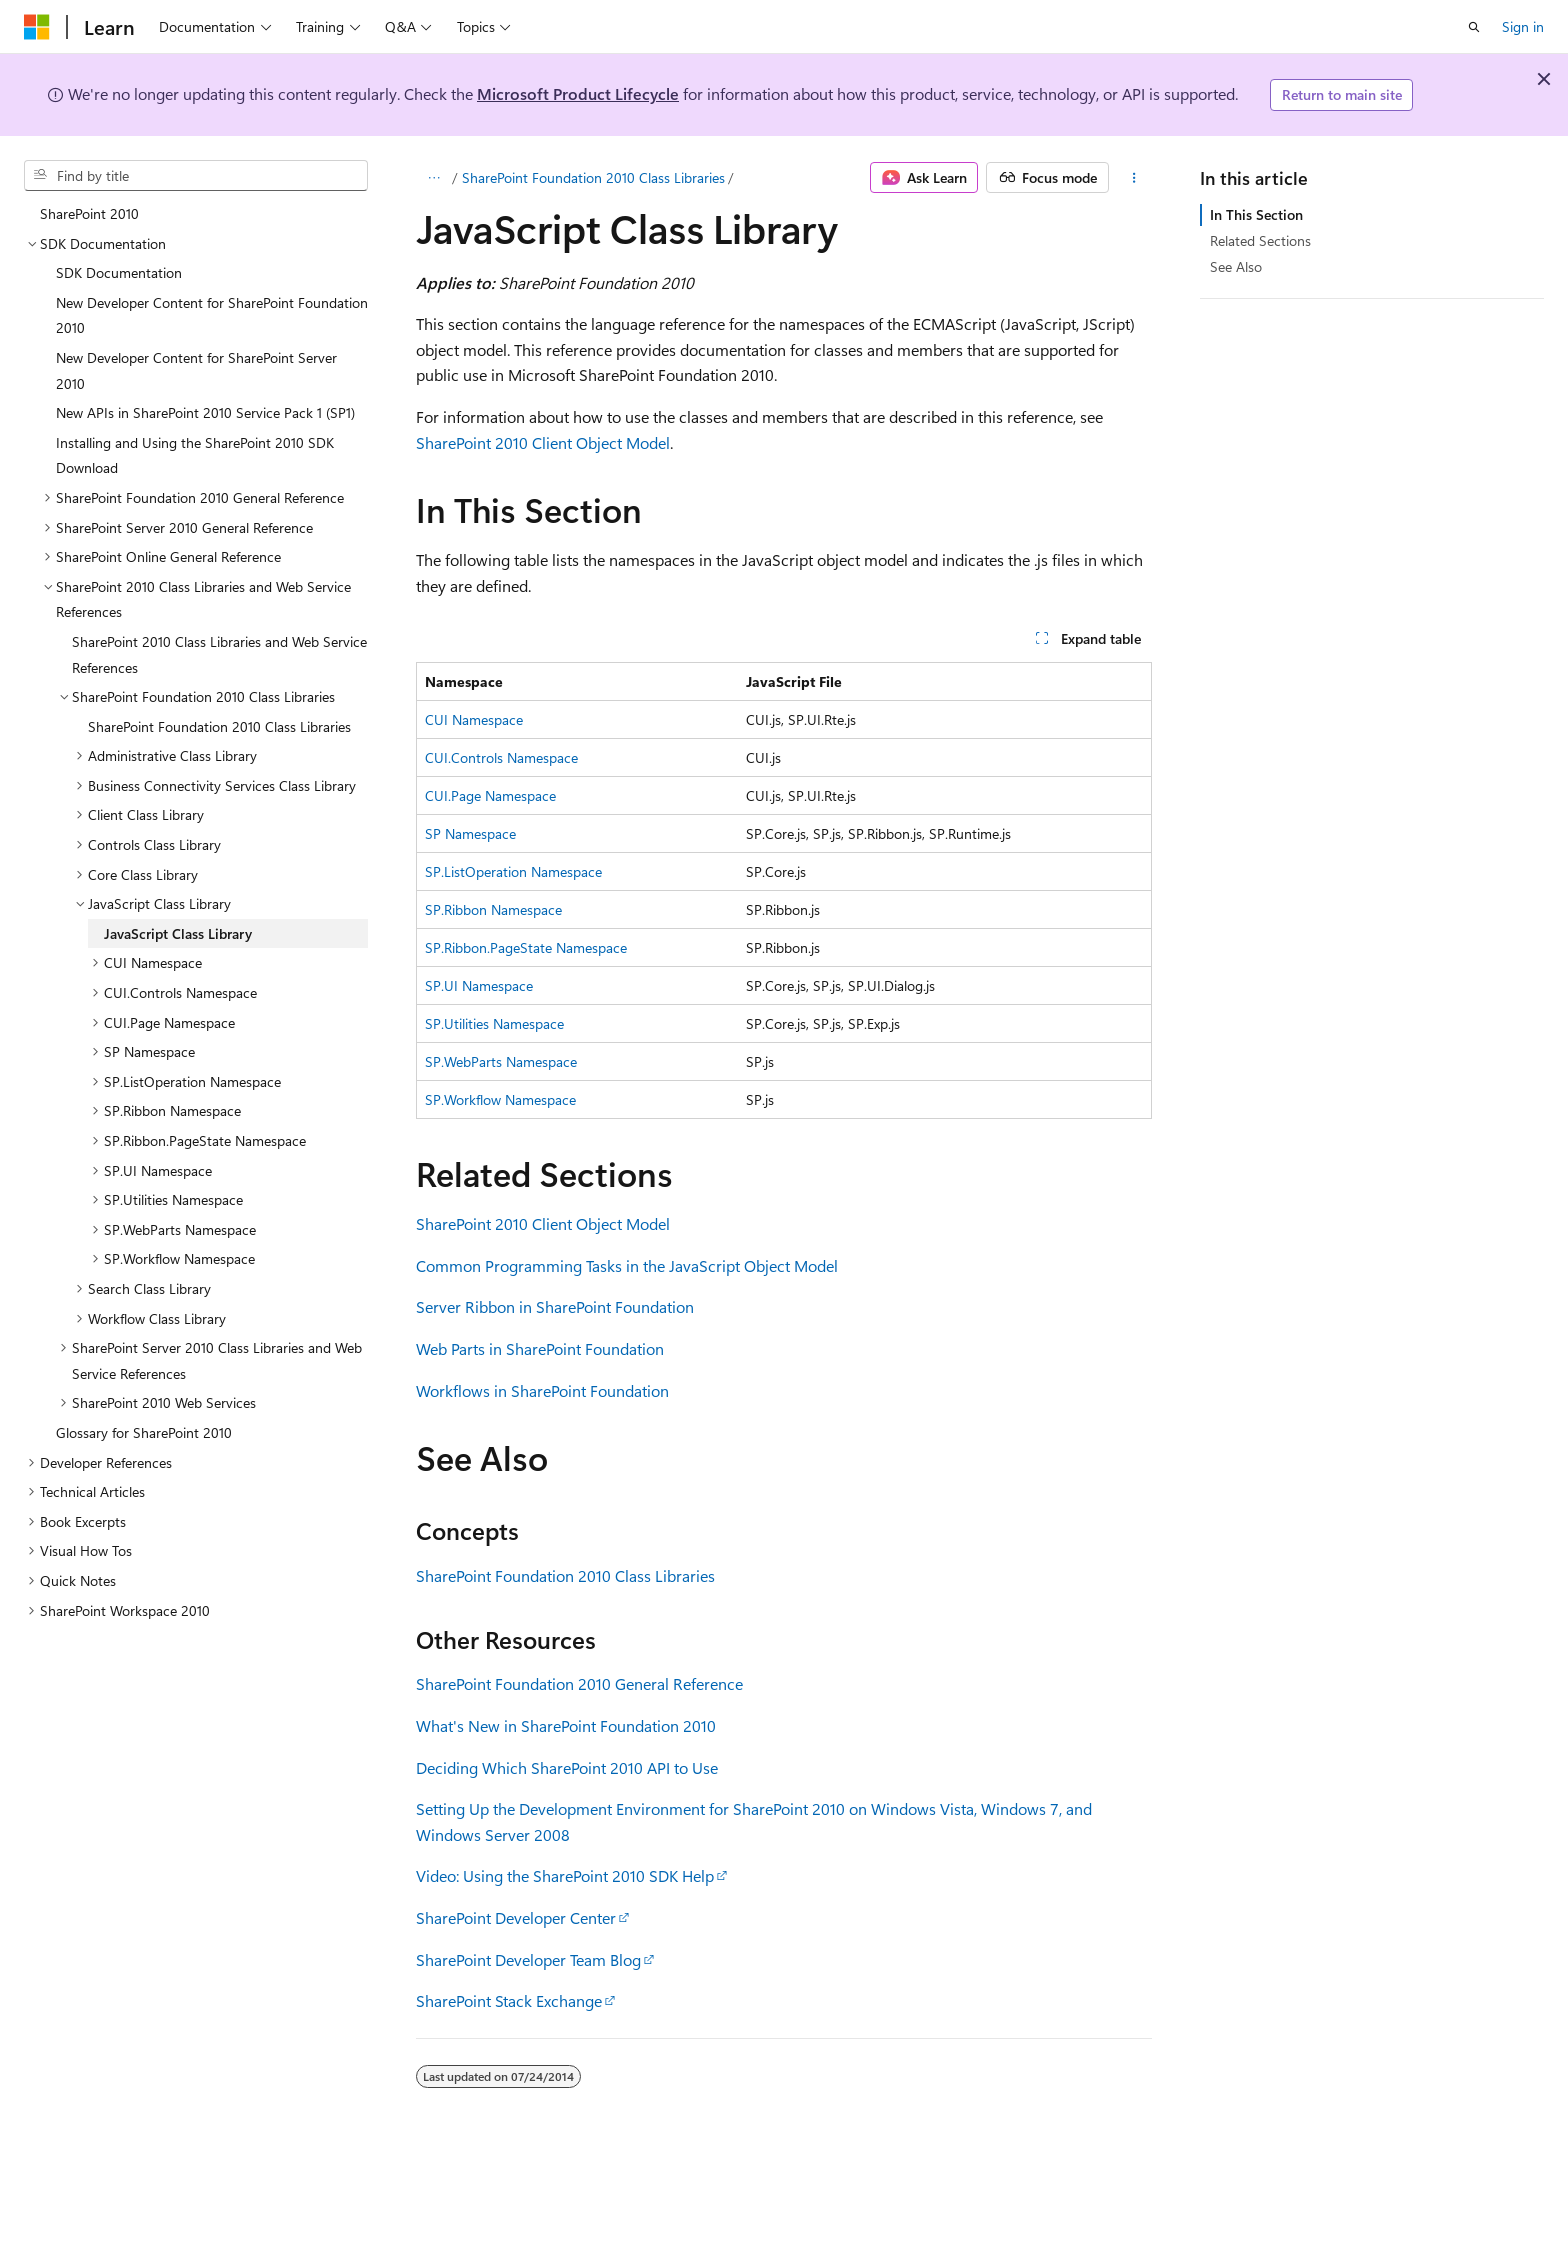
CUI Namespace (474, 719)
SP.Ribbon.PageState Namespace (526, 947)
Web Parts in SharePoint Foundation (540, 1348)
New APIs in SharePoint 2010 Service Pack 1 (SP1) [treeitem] (205, 412)
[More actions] (1134, 178)
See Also (1236, 266)
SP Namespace (470, 833)
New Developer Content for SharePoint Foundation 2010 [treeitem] (212, 315)
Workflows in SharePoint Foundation (542, 1390)
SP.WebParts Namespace (501, 1061)
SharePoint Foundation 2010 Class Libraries (593, 177)
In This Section (1256, 214)
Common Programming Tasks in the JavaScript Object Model (627, 1265)
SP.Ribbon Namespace (493, 909)
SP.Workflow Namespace (500, 1099)
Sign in (1523, 26)
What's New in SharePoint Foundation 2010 (566, 1725)
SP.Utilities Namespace (494, 1023)
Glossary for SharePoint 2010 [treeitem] (144, 1432)
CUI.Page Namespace (490, 795)
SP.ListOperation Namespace (513, 871)
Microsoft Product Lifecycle (578, 93)
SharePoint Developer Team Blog (528, 1959)
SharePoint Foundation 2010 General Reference (579, 1683)
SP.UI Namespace (479, 985)
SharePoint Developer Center (516, 1917)
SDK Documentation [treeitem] (119, 272)
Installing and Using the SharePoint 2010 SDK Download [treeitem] (195, 455)
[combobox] (196, 176)
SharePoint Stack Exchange (509, 2000)
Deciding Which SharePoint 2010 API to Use (567, 1767)
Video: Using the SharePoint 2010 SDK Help (565, 1875)
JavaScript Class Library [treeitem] (178, 933)
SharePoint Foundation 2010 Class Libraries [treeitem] (219, 726)
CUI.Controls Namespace (501, 757)
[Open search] (1474, 27)
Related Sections (1260, 240)
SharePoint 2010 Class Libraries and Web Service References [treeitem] (219, 654)
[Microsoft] (37, 27)
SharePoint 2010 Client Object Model (543, 442)
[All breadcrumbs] (433, 178)
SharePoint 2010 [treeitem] (89, 213)
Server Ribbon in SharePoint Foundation (555, 1306)
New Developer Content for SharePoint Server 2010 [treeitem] (196, 370)
